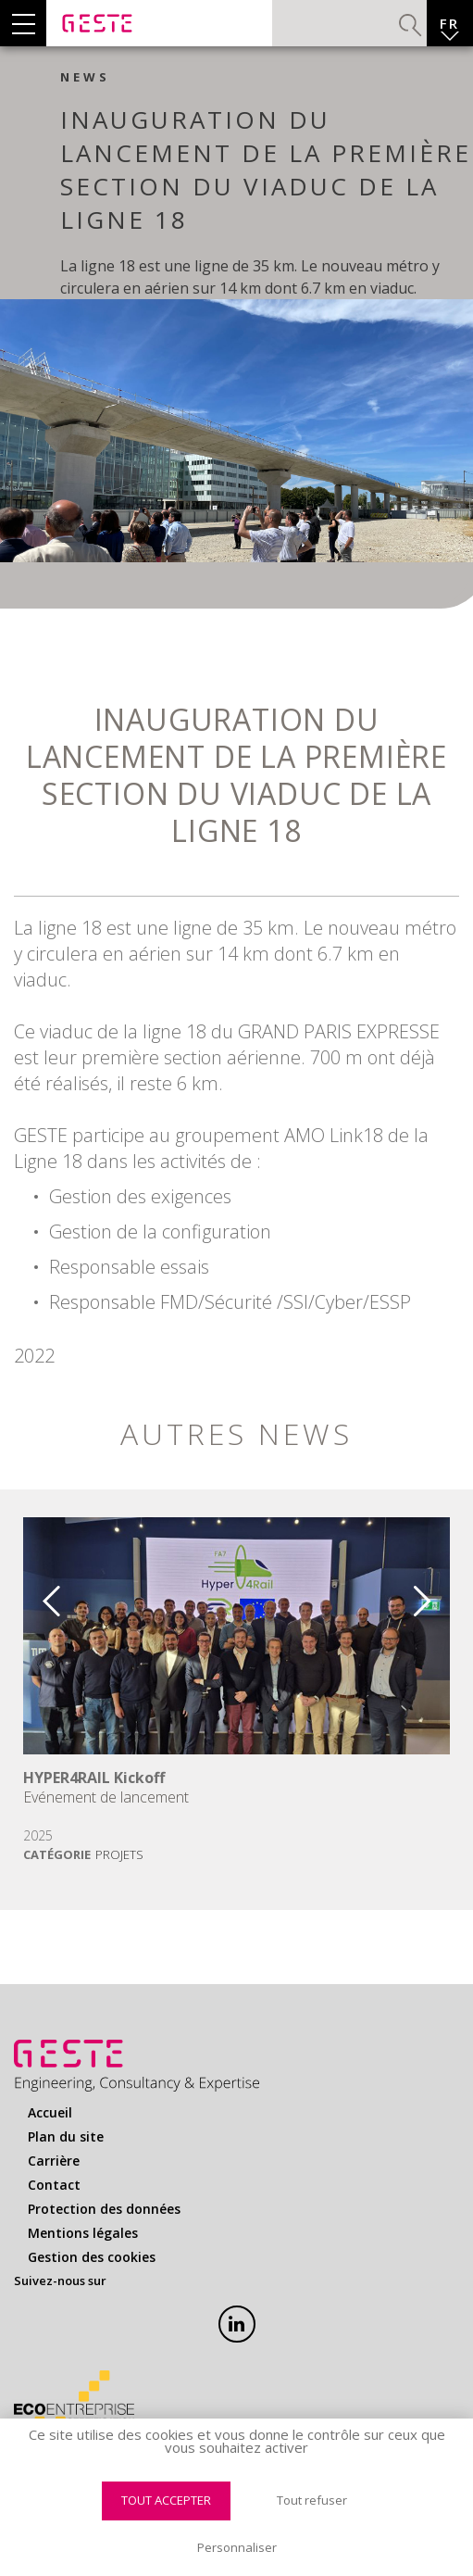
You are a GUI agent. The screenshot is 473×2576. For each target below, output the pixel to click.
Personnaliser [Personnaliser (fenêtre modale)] (237, 2547)
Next (435, 1594)
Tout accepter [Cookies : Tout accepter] (166, 2500)
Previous (38, 1594)
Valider (410, 25)
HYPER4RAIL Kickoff (94, 1777)
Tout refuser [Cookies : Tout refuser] (312, 2500)
